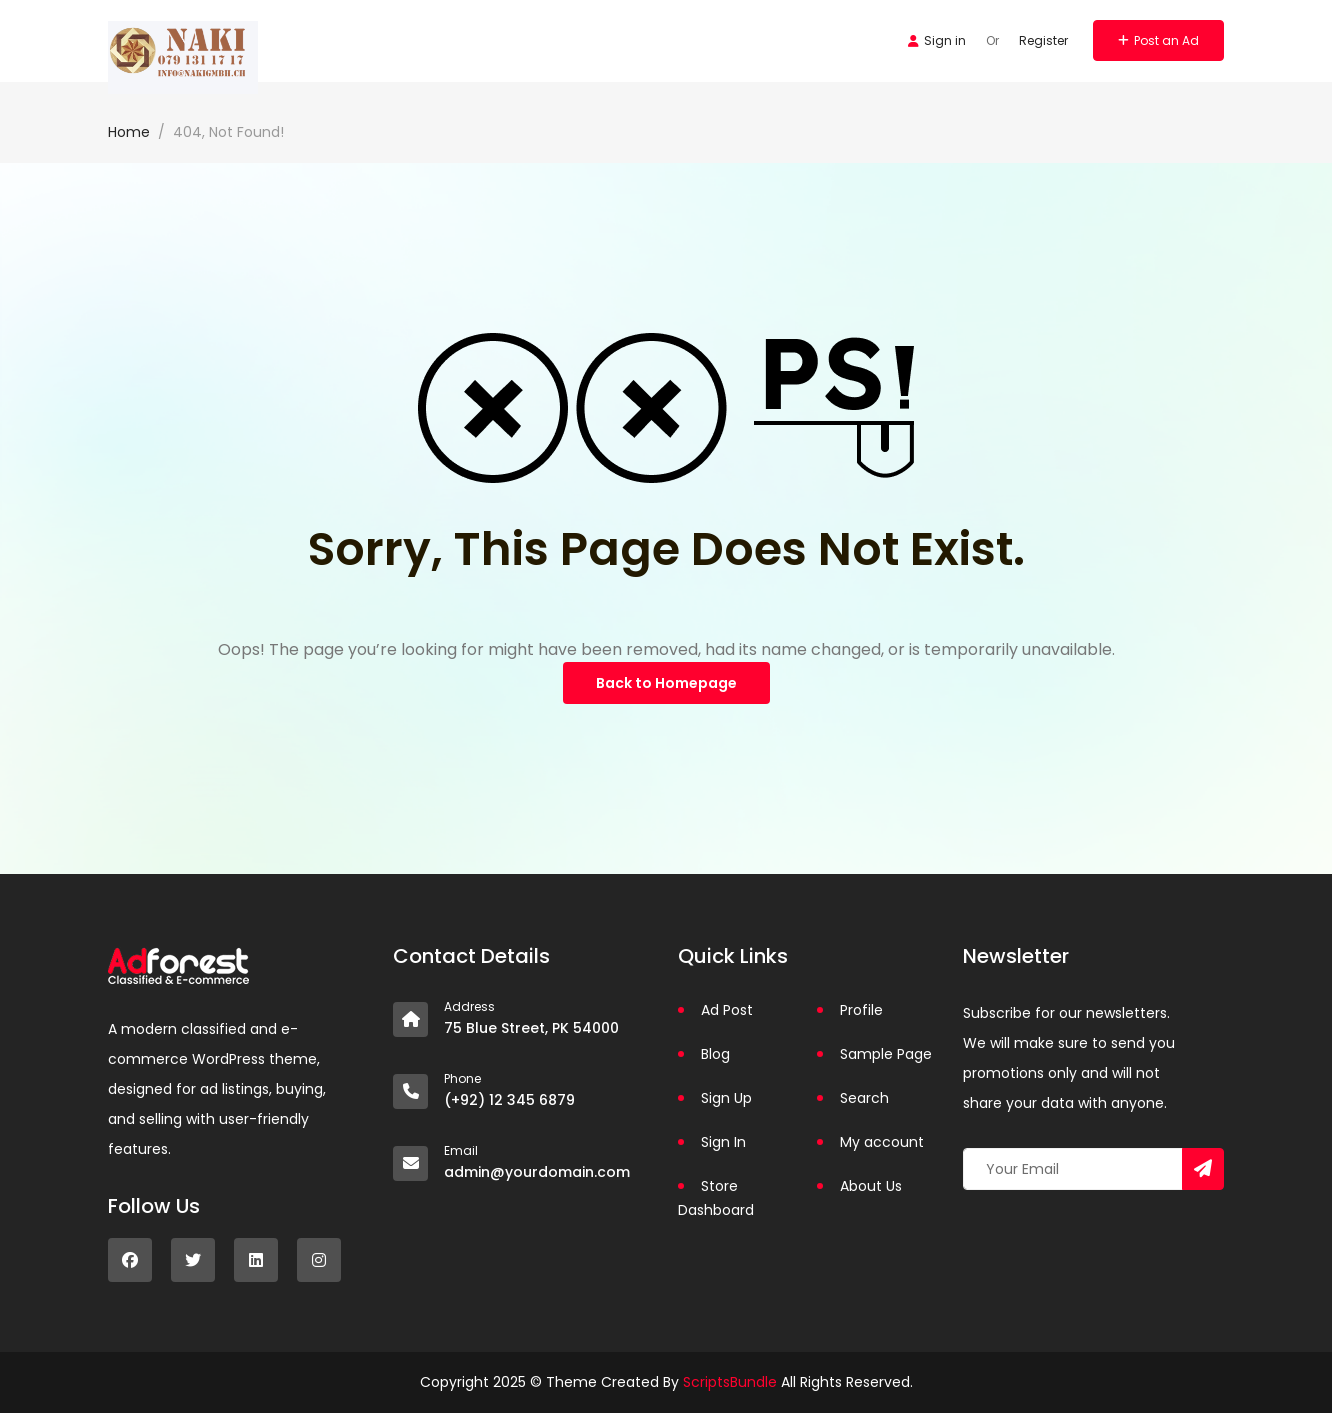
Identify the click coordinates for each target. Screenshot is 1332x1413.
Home (129, 132)
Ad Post (727, 1010)
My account (882, 1142)
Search (864, 1098)
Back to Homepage (666, 683)
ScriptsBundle (730, 1382)
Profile (861, 1010)
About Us (871, 1186)
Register (1043, 40)
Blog (715, 1054)
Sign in (937, 40)
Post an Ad (1158, 40)
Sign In (723, 1142)
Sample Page (886, 1054)
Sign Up (726, 1098)
